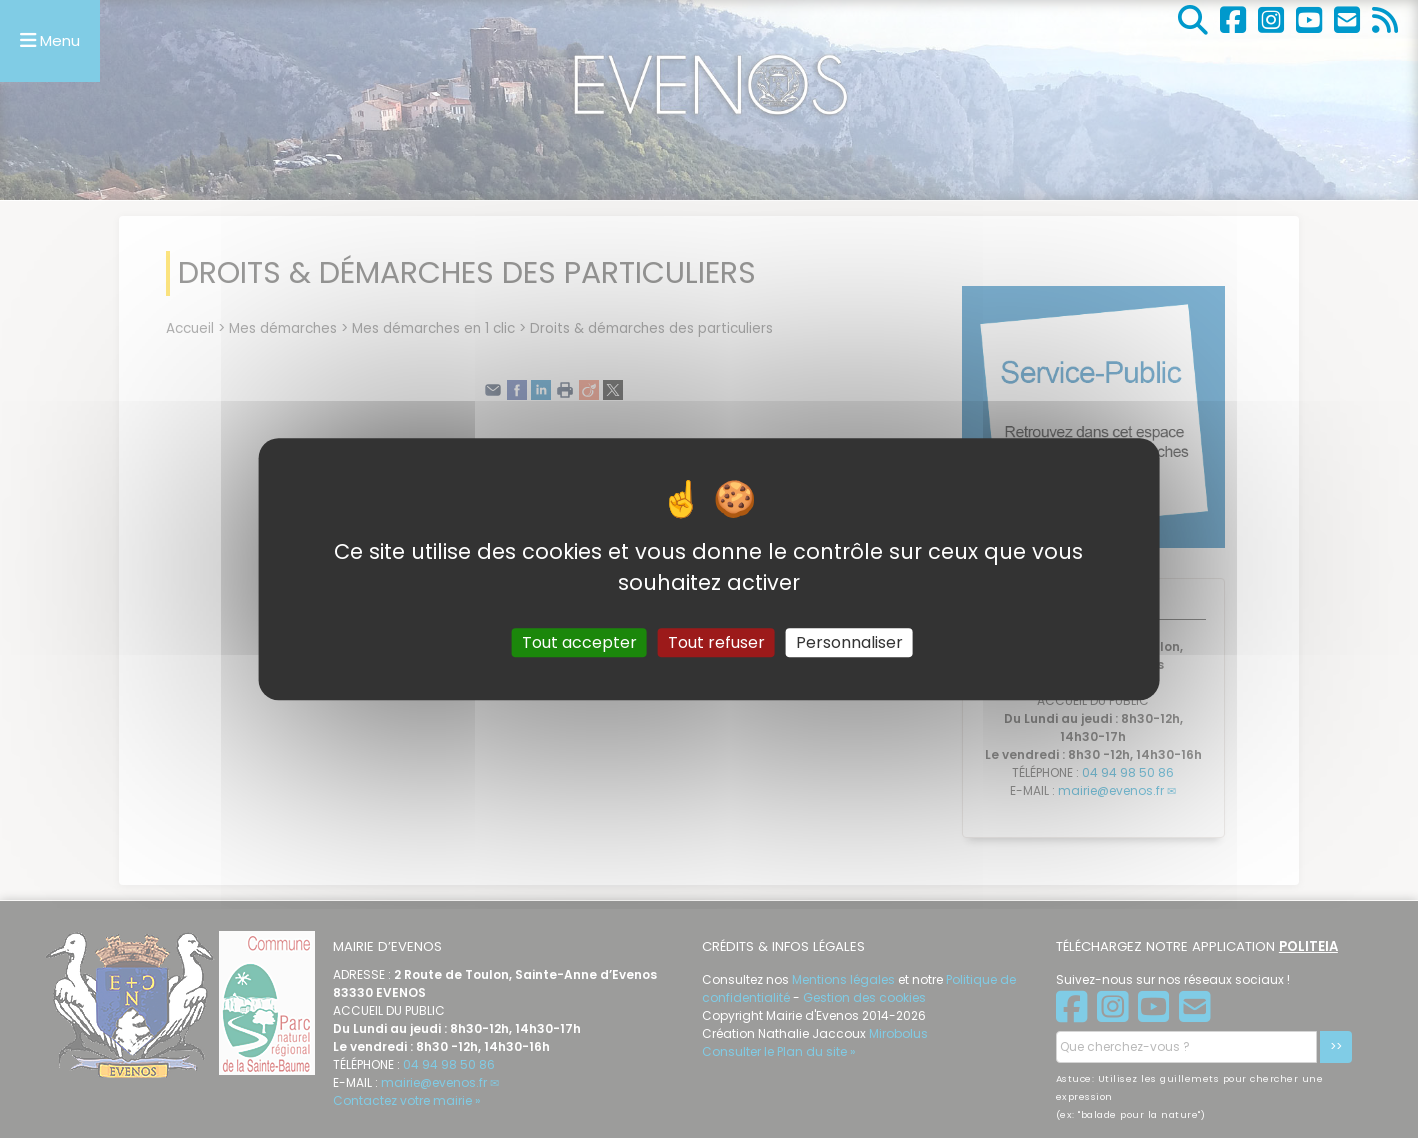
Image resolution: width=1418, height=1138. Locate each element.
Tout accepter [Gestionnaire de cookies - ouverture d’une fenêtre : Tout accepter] (579, 642)
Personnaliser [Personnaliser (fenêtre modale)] (849, 642)
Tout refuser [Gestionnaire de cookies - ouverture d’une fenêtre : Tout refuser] (716, 642)
